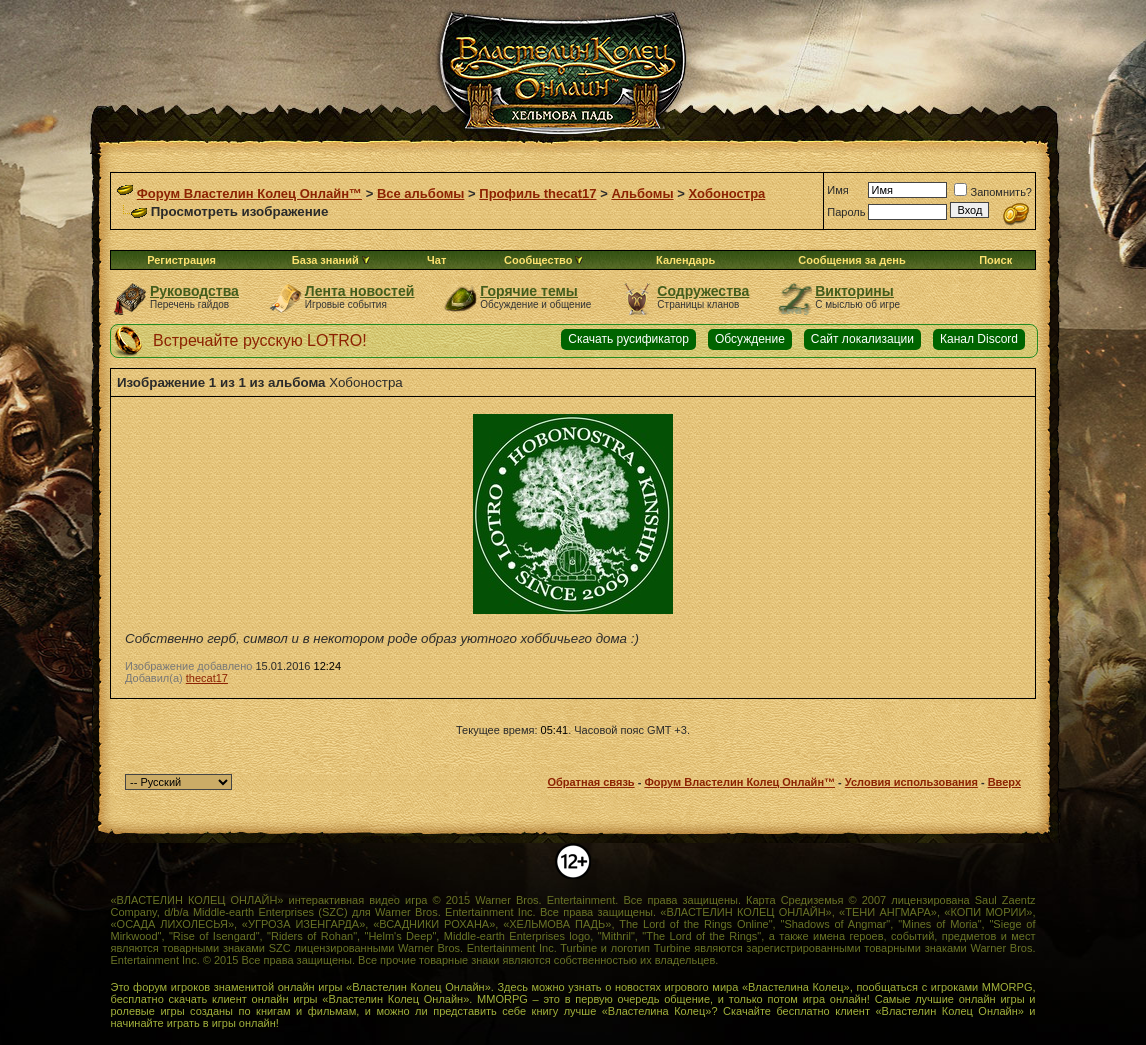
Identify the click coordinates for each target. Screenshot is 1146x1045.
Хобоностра (727, 193)
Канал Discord (979, 339)
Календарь (685, 260)
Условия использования (911, 782)
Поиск (995, 260)
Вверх (1004, 782)
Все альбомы (420, 193)
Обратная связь (590, 782)
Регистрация (181, 260)
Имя (837, 190)
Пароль (846, 212)
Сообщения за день (851, 260)
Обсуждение (750, 339)
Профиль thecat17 (537, 193)
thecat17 (207, 678)
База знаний (325, 260)
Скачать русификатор (628, 339)
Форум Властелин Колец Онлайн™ (249, 193)
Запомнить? (993, 192)
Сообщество (543, 260)
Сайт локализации (862, 339)
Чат (436, 260)
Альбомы (642, 193)
